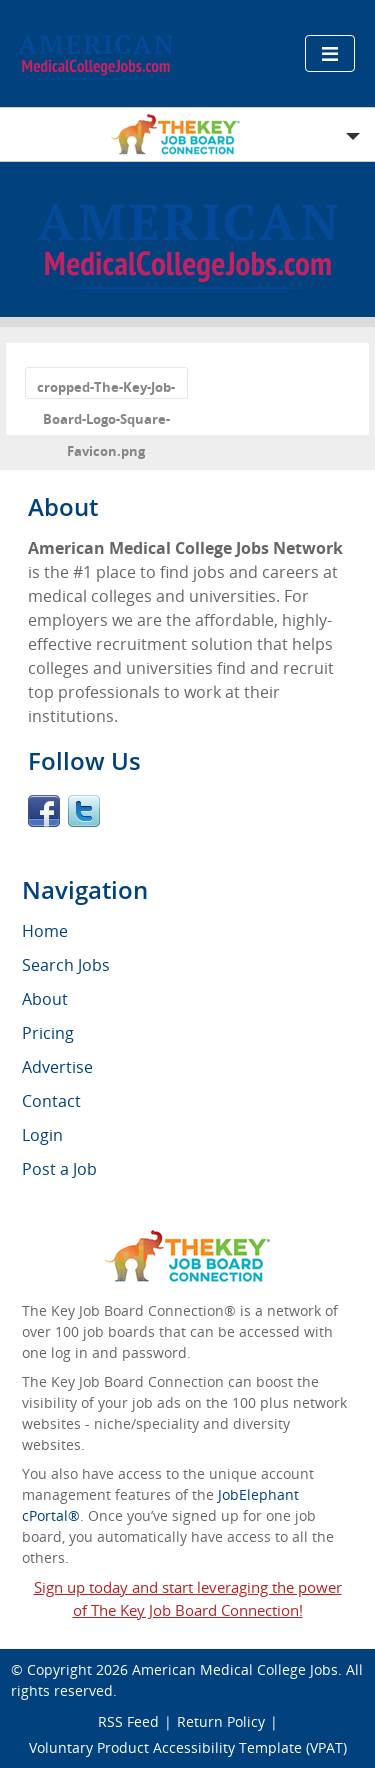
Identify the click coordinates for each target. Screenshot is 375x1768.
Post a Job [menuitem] (59, 1169)
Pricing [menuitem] (48, 1033)
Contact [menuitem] (51, 1101)
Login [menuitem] (42, 1135)
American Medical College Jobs (235, 1669)
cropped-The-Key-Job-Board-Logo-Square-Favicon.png (106, 388)
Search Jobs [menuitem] (66, 965)
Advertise (57, 1067)
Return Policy (221, 1721)
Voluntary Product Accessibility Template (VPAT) (188, 1747)
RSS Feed (128, 1721)
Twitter (84, 811)
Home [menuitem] (45, 931)
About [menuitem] (45, 999)
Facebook (44, 811)
